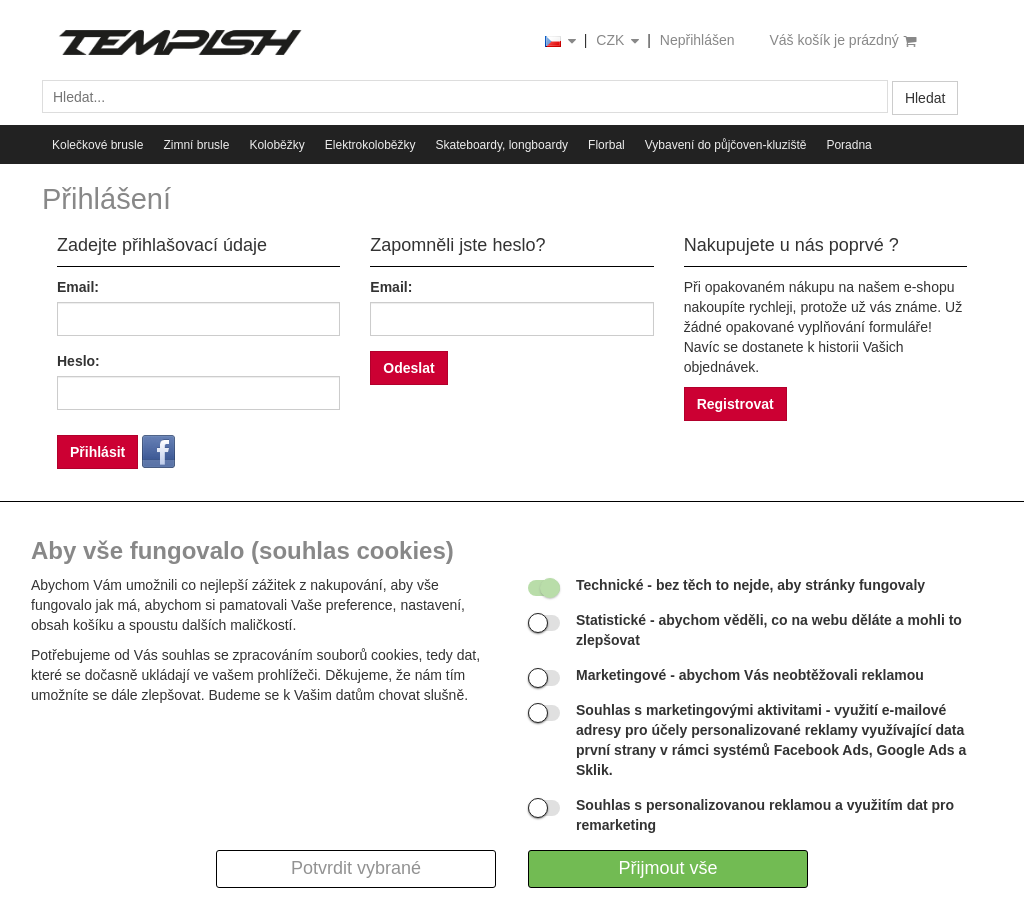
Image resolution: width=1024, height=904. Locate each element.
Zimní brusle (196, 145)
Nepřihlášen (697, 40)
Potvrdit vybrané (356, 868)
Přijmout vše (667, 868)
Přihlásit (97, 452)
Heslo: (78, 361)
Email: (78, 287)
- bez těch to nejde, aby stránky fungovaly (750, 585)
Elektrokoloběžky (370, 145)
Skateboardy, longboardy (502, 145)
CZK (619, 41)
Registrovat (735, 404)
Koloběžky (276, 145)
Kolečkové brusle (97, 145)
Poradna (848, 145)
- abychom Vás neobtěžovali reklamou (750, 675)
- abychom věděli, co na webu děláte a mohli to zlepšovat (769, 630)
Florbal (606, 145)
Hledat (925, 98)
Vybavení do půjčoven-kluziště (726, 145)
